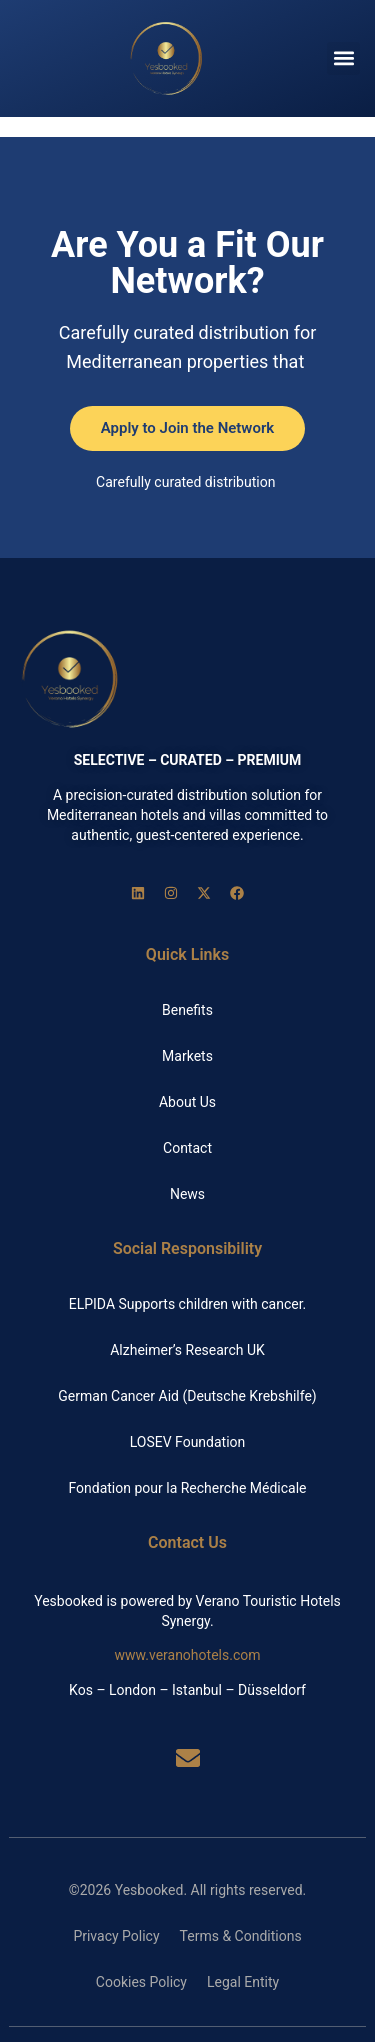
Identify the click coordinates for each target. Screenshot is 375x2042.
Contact (187, 1148)
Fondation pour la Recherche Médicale (187, 1488)
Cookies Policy (141, 1982)
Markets (187, 1056)
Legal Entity (243, 1982)
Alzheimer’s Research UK (187, 1350)
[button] (343, 58)
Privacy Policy (116, 1936)
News (187, 1194)
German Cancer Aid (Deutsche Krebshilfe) (187, 1396)
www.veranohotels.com (188, 1655)
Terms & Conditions (241, 1936)
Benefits (187, 1010)
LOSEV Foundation (188, 1442)
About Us (187, 1102)
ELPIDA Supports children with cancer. (188, 1304)
